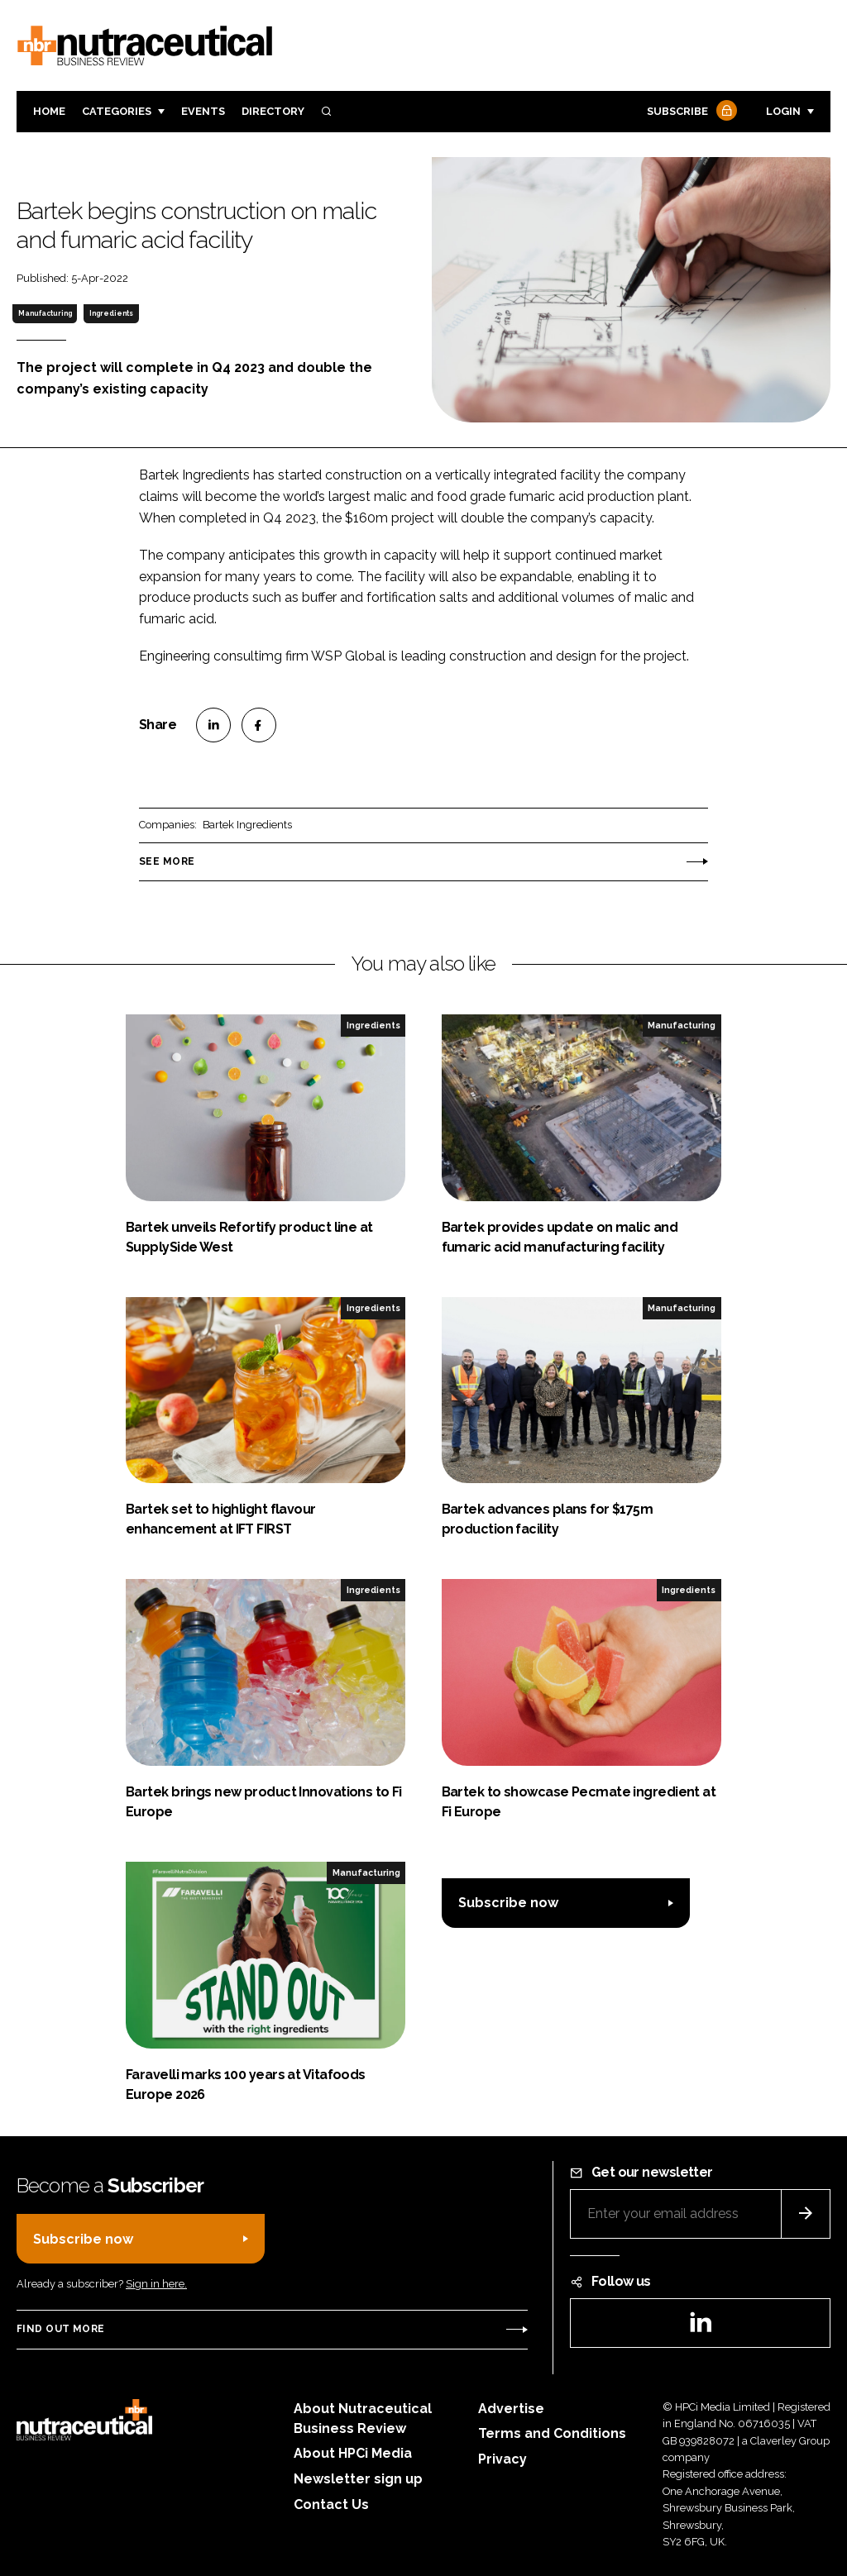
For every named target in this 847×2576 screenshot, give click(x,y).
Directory (273, 111)
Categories (116, 111)
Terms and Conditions (552, 2433)
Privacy (502, 2459)
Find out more (60, 2329)
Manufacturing (45, 313)
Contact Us (331, 2504)
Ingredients (111, 313)
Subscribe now (508, 1903)
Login (783, 111)
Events (203, 111)
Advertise (511, 2408)
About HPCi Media (353, 2453)
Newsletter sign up (358, 2479)
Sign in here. (156, 2284)
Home (49, 111)
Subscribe (690, 112)
